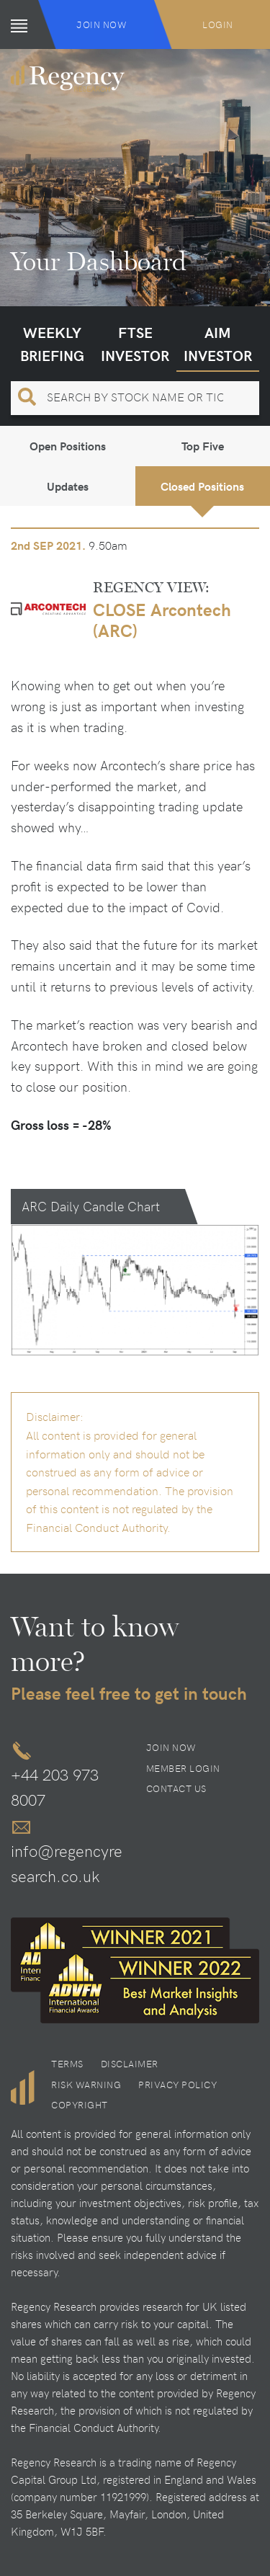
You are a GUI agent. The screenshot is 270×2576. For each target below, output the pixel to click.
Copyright (79, 2104)
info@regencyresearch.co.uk (66, 1863)
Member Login (183, 1768)
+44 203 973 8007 (55, 1786)
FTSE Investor (135, 343)
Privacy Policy (177, 2084)
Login (217, 24)
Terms (67, 2063)
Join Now (101, 24)
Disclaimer (129, 2063)
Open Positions (68, 445)
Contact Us (176, 1788)
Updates (68, 486)
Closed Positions (202, 486)
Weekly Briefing (52, 343)
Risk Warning (86, 2084)
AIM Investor (218, 343)
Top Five (202, 445)
